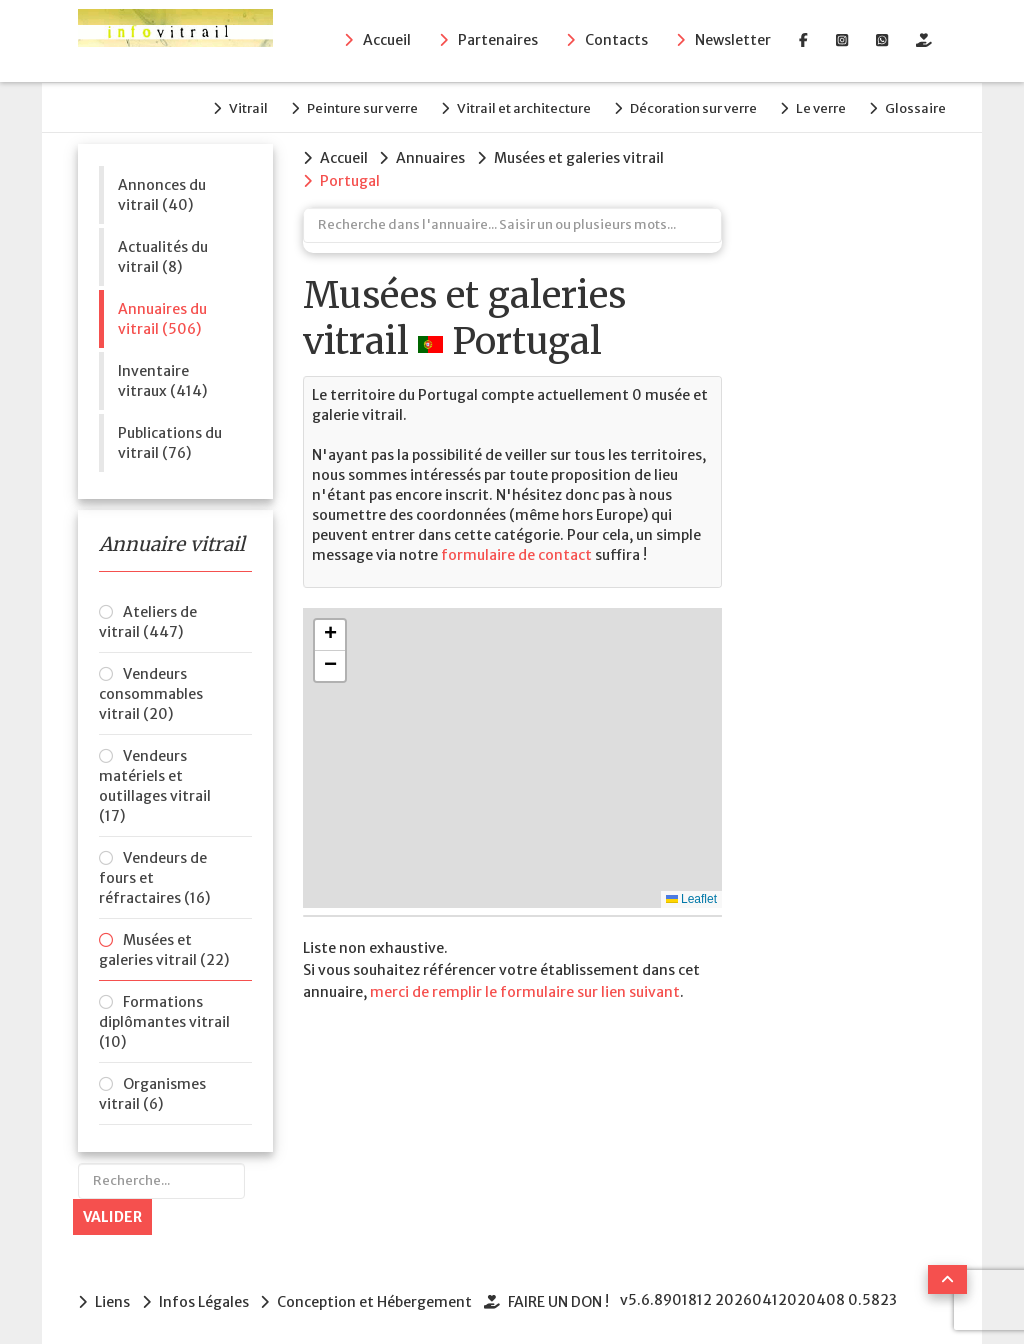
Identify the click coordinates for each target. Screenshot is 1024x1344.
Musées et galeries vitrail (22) (164, 947)
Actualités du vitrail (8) (163, 253)
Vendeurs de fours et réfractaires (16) (154, 875)
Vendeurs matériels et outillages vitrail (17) (155, 783)
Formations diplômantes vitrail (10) (164, 1019)
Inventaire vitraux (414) (162, 377)
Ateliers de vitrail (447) (148, 619)
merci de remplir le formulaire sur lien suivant (525, 987)
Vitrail (223, 106)
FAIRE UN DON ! (565, 1298)
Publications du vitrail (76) (170, 439)
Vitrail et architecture (509, 106)
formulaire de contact (515, 550)
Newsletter (733, 41)
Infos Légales (206, 1298)
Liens (112, 1298)
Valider (112, 1214)
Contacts (616, 41)
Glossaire (915, 106)
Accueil (387, 41)
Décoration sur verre (683, 106)
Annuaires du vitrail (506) (162, 315)
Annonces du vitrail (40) (162, 191)
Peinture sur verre (342, 106)
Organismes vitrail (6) (152, 1091)
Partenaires (498, 41)
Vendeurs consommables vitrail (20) (151, 691)
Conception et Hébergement (379, 1298)
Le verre (816, 106)
